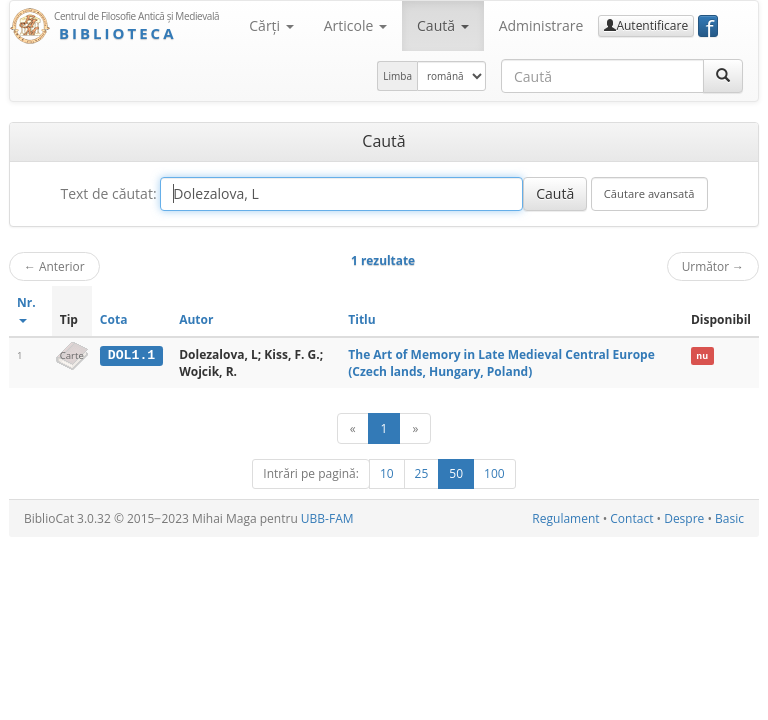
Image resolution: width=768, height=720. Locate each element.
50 (456, 473)
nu (702, 355)
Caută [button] (443, 25)
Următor (713, 266)
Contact (631, 518)
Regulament (565, 518)
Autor (196, 319)
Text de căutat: (108, 193)
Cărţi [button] (271, 25)
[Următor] (415, 428)
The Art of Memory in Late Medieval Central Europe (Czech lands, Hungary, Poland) (501, 363)
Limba (397, 76)
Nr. (26, 308)
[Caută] (723, 76)
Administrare (541, 25)
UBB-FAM (327, 518)
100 (494, 473)
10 (387, 473)
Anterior (54, 266)
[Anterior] (353, 428)
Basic (729, 518)
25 (422, 473)
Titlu (361, 319)
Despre (684, 518)
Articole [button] (355, 25)
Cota (114, 319)
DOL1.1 (131, 355)
